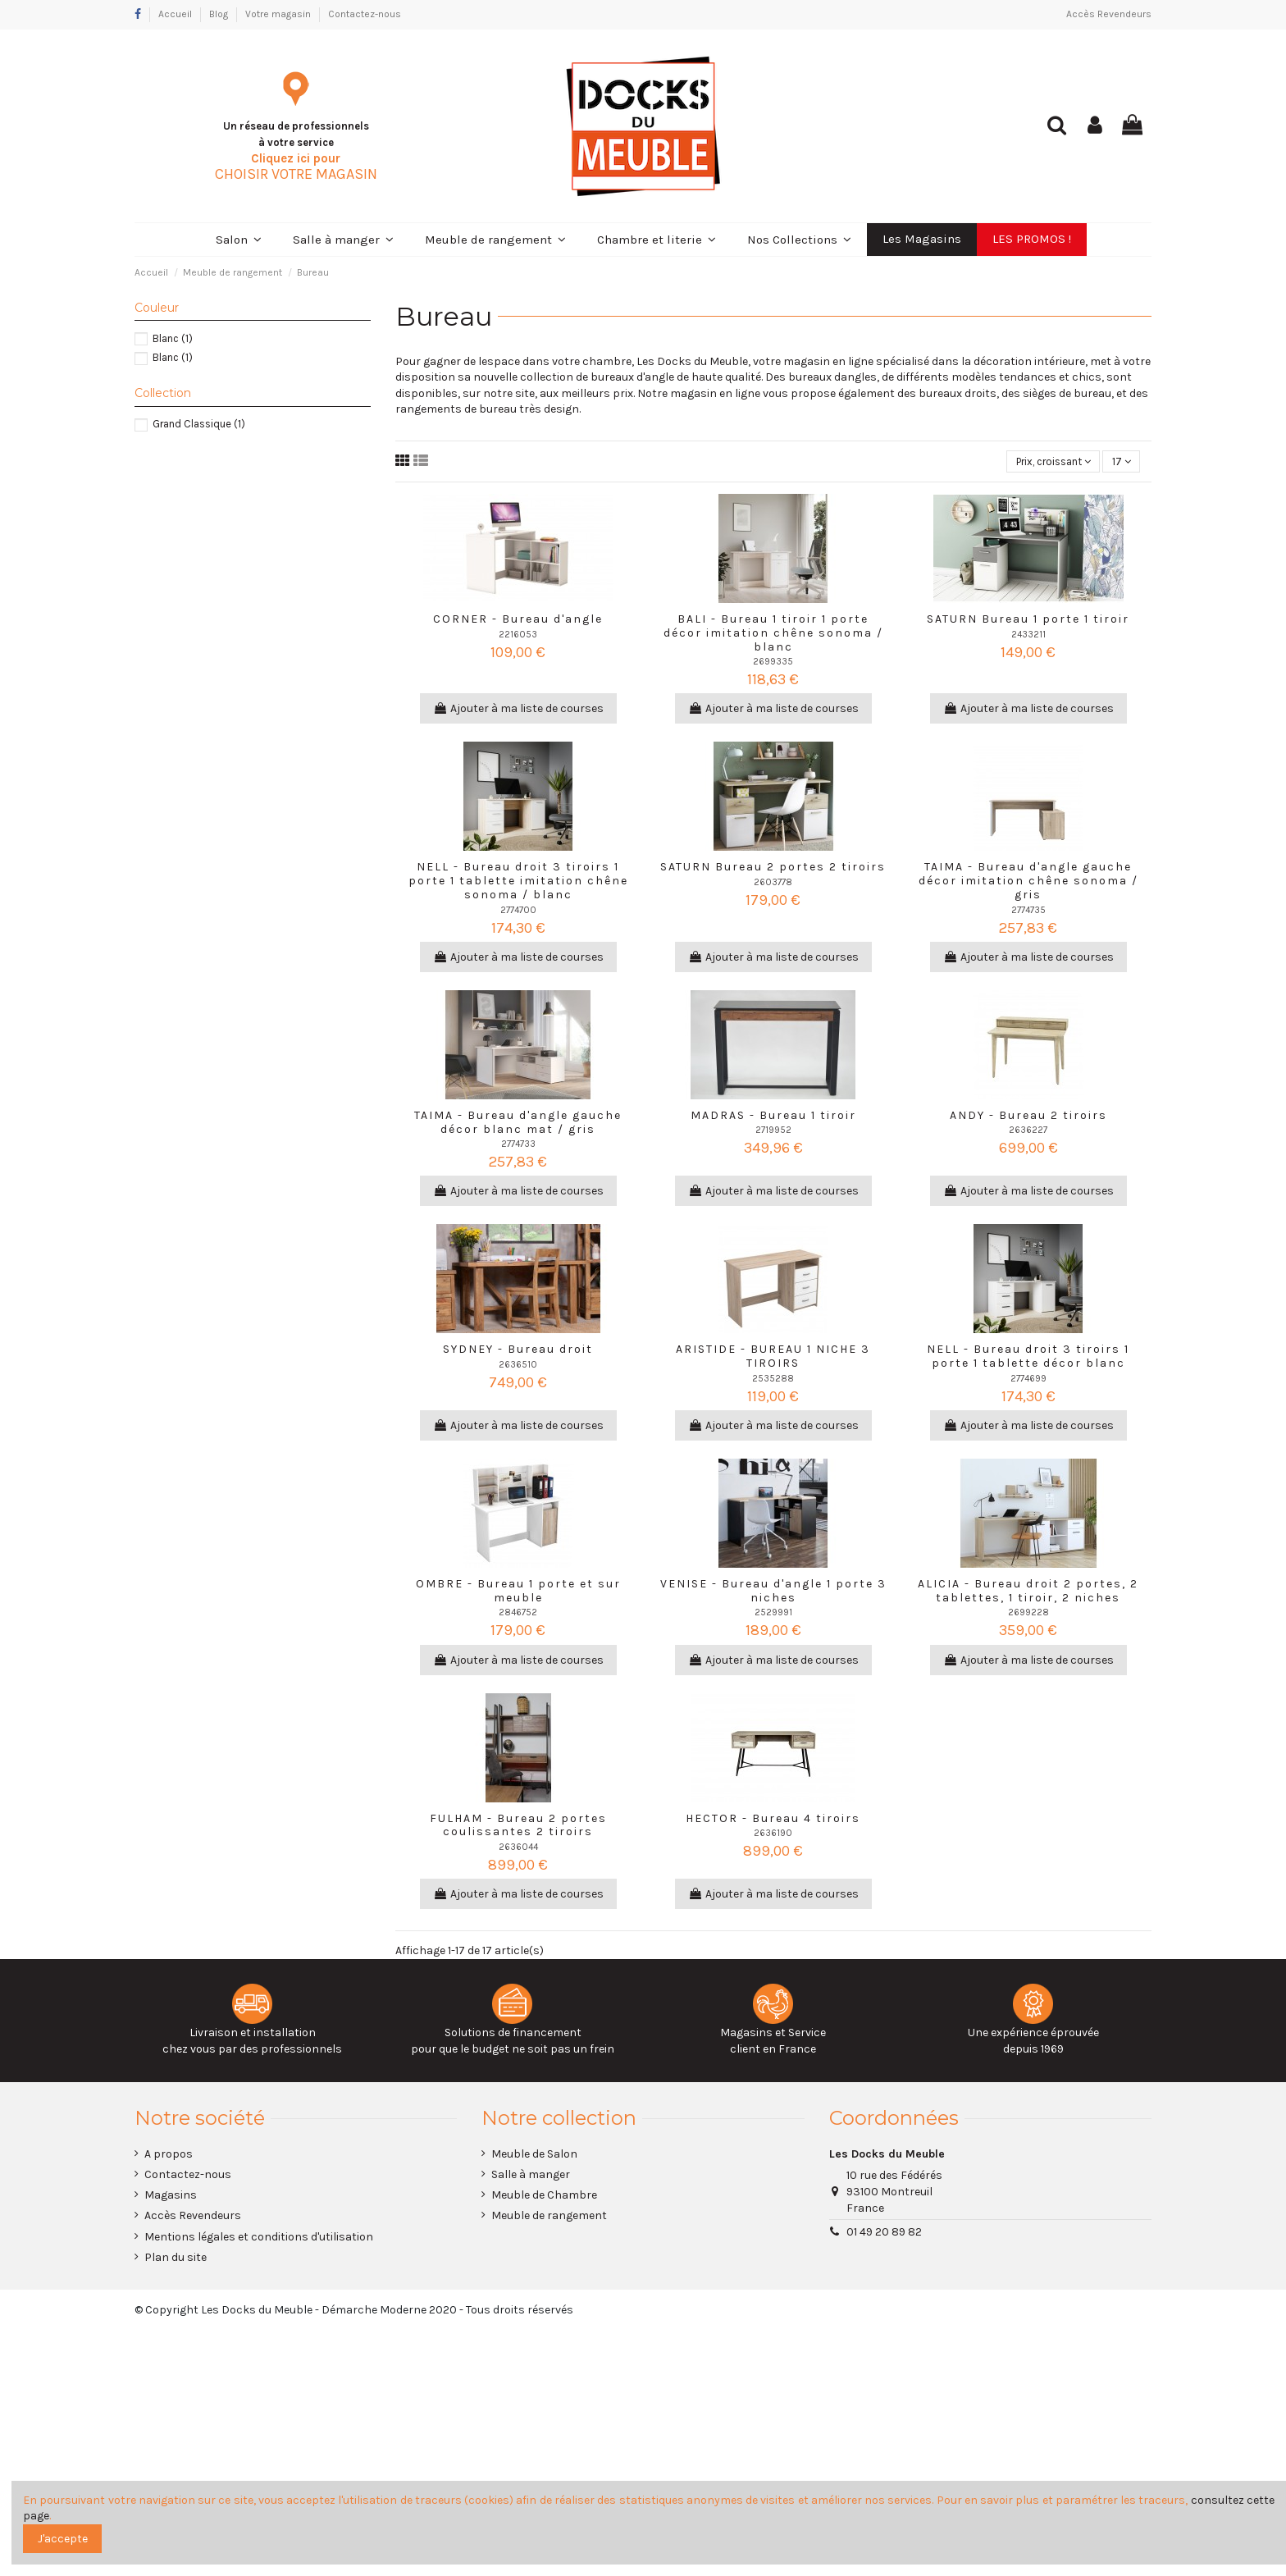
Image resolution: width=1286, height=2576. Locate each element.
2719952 (773, 1131)
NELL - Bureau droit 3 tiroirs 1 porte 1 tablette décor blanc (1028, 1358)
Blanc (173, 338)
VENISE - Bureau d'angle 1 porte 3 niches (773, 1592)
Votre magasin (279, 14)
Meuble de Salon (534, 2156)
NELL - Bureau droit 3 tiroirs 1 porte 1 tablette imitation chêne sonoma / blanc (518, 882)
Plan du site (175, 2259)
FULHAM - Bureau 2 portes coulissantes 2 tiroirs (518, 1826)
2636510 (518, 1366)
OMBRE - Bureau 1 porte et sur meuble (518, 1592)
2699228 (1028, 1614)
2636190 (773, 1834)
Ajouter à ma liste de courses (518, 710)
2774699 (1028, 1380)
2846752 (518, 1614)
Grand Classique (199, 424)
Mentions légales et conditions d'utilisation (258, 2238)
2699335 (773, 663)
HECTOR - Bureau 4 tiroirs (773, 1819)
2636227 (1028, 1131)
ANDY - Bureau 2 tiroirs (1028, 1117)
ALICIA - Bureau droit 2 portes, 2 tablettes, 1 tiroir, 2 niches (1028, 1592)
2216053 (518, 635)
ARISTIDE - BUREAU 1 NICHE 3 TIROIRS (773, 1358)
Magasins (170, 2197)
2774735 (1028, 911)
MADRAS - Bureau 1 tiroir (773, 1117)
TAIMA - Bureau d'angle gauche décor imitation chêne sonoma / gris (1028, 882)
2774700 (518, 911)
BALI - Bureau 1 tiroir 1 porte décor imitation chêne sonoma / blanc (773, 634)
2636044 (518, 1848)
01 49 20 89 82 (884, 2233)
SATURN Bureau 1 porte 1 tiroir (1028, 621)
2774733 (518, 1145)
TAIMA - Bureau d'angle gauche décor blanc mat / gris (518, 1124)
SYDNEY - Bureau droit (518, 1351)
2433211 (1028, 635)
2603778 (773, 884)
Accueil (176, 14)
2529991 (773, 1614)
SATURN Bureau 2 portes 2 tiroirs (773, 868)
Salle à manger (530, 2176)
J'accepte (63, 2539)
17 (1120, 462)
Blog (219, 14)
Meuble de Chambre (544, 2197)
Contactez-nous (364, 14)
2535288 (773, 1380)
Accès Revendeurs (1108, 14)
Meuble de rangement (549, 2217)
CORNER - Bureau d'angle (518, 621)
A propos (168, 2156)
